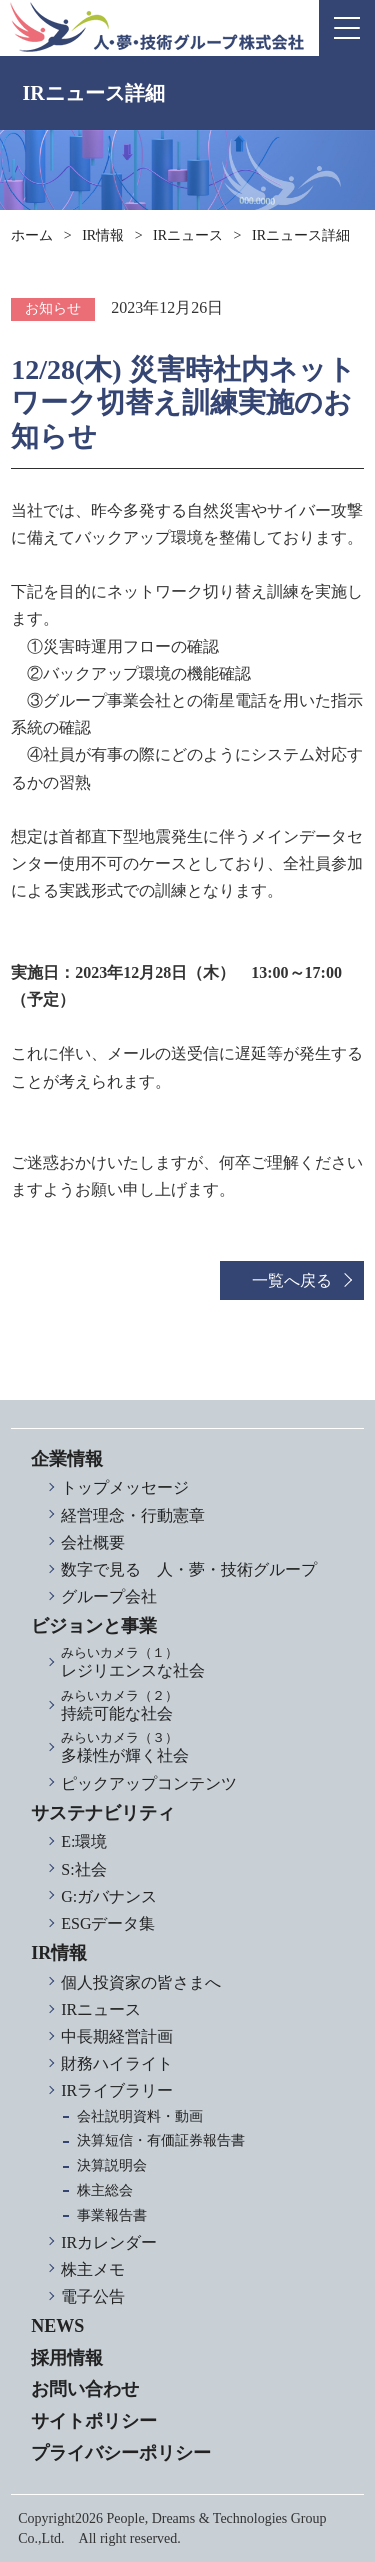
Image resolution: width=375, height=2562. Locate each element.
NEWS (57, 2326)
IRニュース (188, 235)
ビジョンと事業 (94, 1626)
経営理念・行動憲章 (133, 1515)
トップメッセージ (125, 1487)
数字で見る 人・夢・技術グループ (189, 1569)
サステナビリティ (103, 1813)
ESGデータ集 (108, 1923)
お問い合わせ (85, 2389)
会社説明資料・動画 (140, 2116)
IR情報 (103, 235)
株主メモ (93, 2269)
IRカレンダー (109, 2242)
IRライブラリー (117, 2090)
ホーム (32, 235)
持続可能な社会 (202, 1705)
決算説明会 (112, 2165)
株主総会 (105, 2190)
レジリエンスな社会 (202, 1662)
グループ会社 (109, 1596)
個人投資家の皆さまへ (141, 1982)
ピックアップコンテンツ (149, 1783)
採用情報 (67, 2358)
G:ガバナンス (109, 1896)
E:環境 (84, 1841)
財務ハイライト (117, 2063)
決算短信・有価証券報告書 (161, 2140)
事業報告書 (112, 2215)
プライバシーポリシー (121, 2453)
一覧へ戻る (292, 1280)
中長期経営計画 (117, 2036)
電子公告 (93, 2296)
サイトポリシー (94, 2421)
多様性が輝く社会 (202, 1747)
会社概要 (93, 1542)
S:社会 (83, 1869)
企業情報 (67, 1459)
